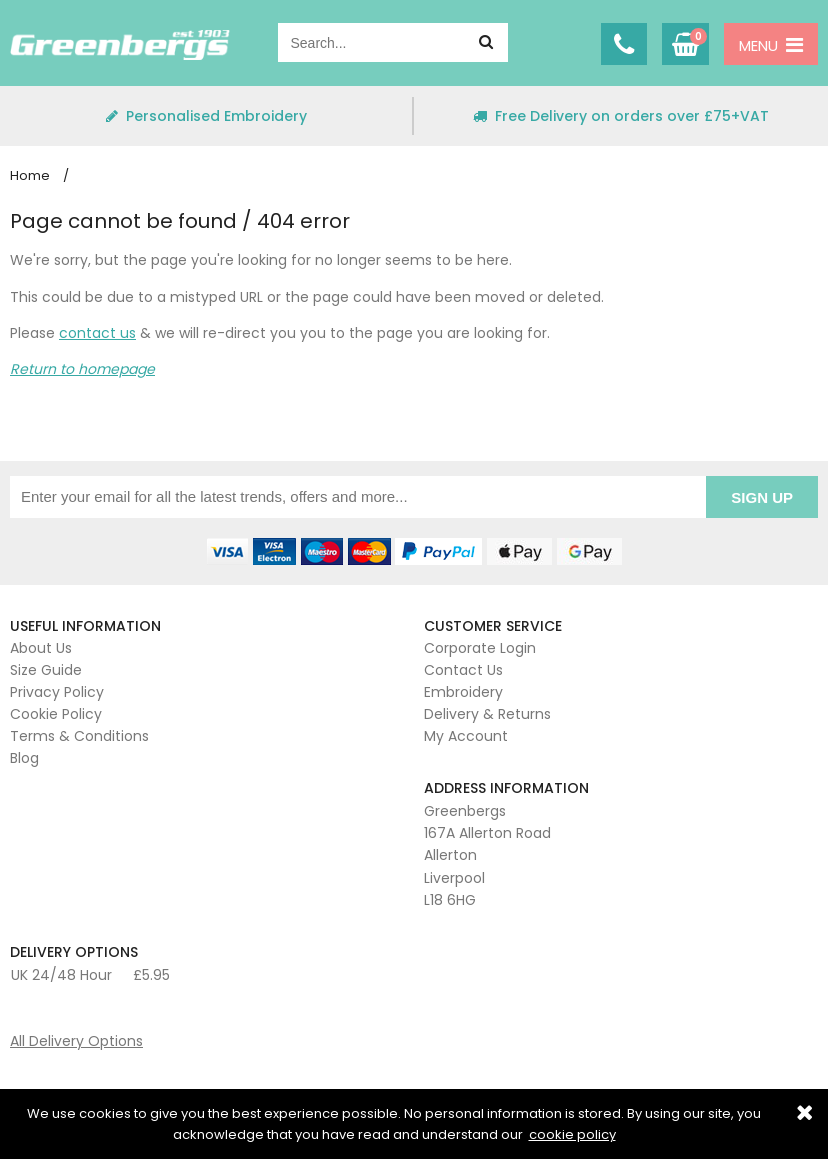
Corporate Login (480, 648)
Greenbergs (120, 45)
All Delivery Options (76, 1041)
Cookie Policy (56, 714)
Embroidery (463, 692)
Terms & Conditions (79, 736)
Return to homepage (82, 369)
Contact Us (463, 670)
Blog (24, 758)
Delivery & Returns (487, 714)
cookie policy (572, 1134)
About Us (41, 648)
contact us (97, 333)
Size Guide (46, 670)
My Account (466, 736)
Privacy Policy (57, 692)
